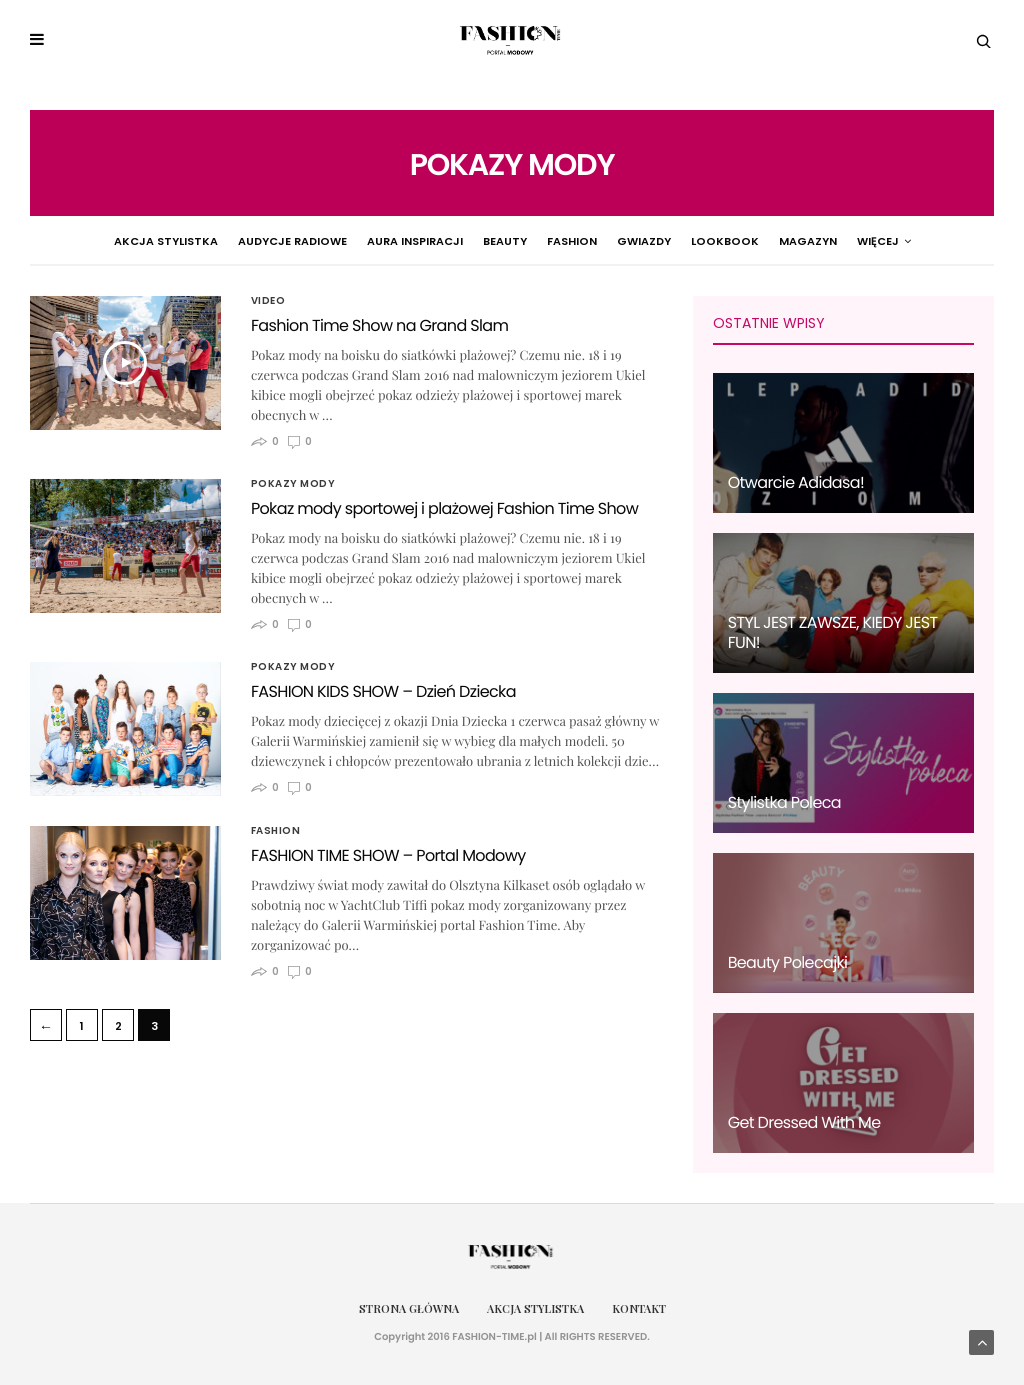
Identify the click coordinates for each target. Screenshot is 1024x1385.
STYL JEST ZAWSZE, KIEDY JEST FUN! (833, 632)
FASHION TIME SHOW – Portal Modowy (388, 855)
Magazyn (755, 241)
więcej (936, 241)
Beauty (452, 241)
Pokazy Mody (846, 241)
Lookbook (672, 241)
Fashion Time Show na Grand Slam (379, 325)
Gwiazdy (591, 241)
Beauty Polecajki (788, 962)
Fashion (519, 241)
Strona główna (409, 1308)
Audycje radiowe (239, 241)
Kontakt (639, 1308)
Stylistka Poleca (784, 802)
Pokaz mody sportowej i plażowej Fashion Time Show (444, 508)
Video (268, 301)
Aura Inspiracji (362, 241)
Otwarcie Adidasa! (796, 482)
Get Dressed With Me (804, 1122)
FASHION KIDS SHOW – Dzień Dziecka (383, 691)
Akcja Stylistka (113, 241)
